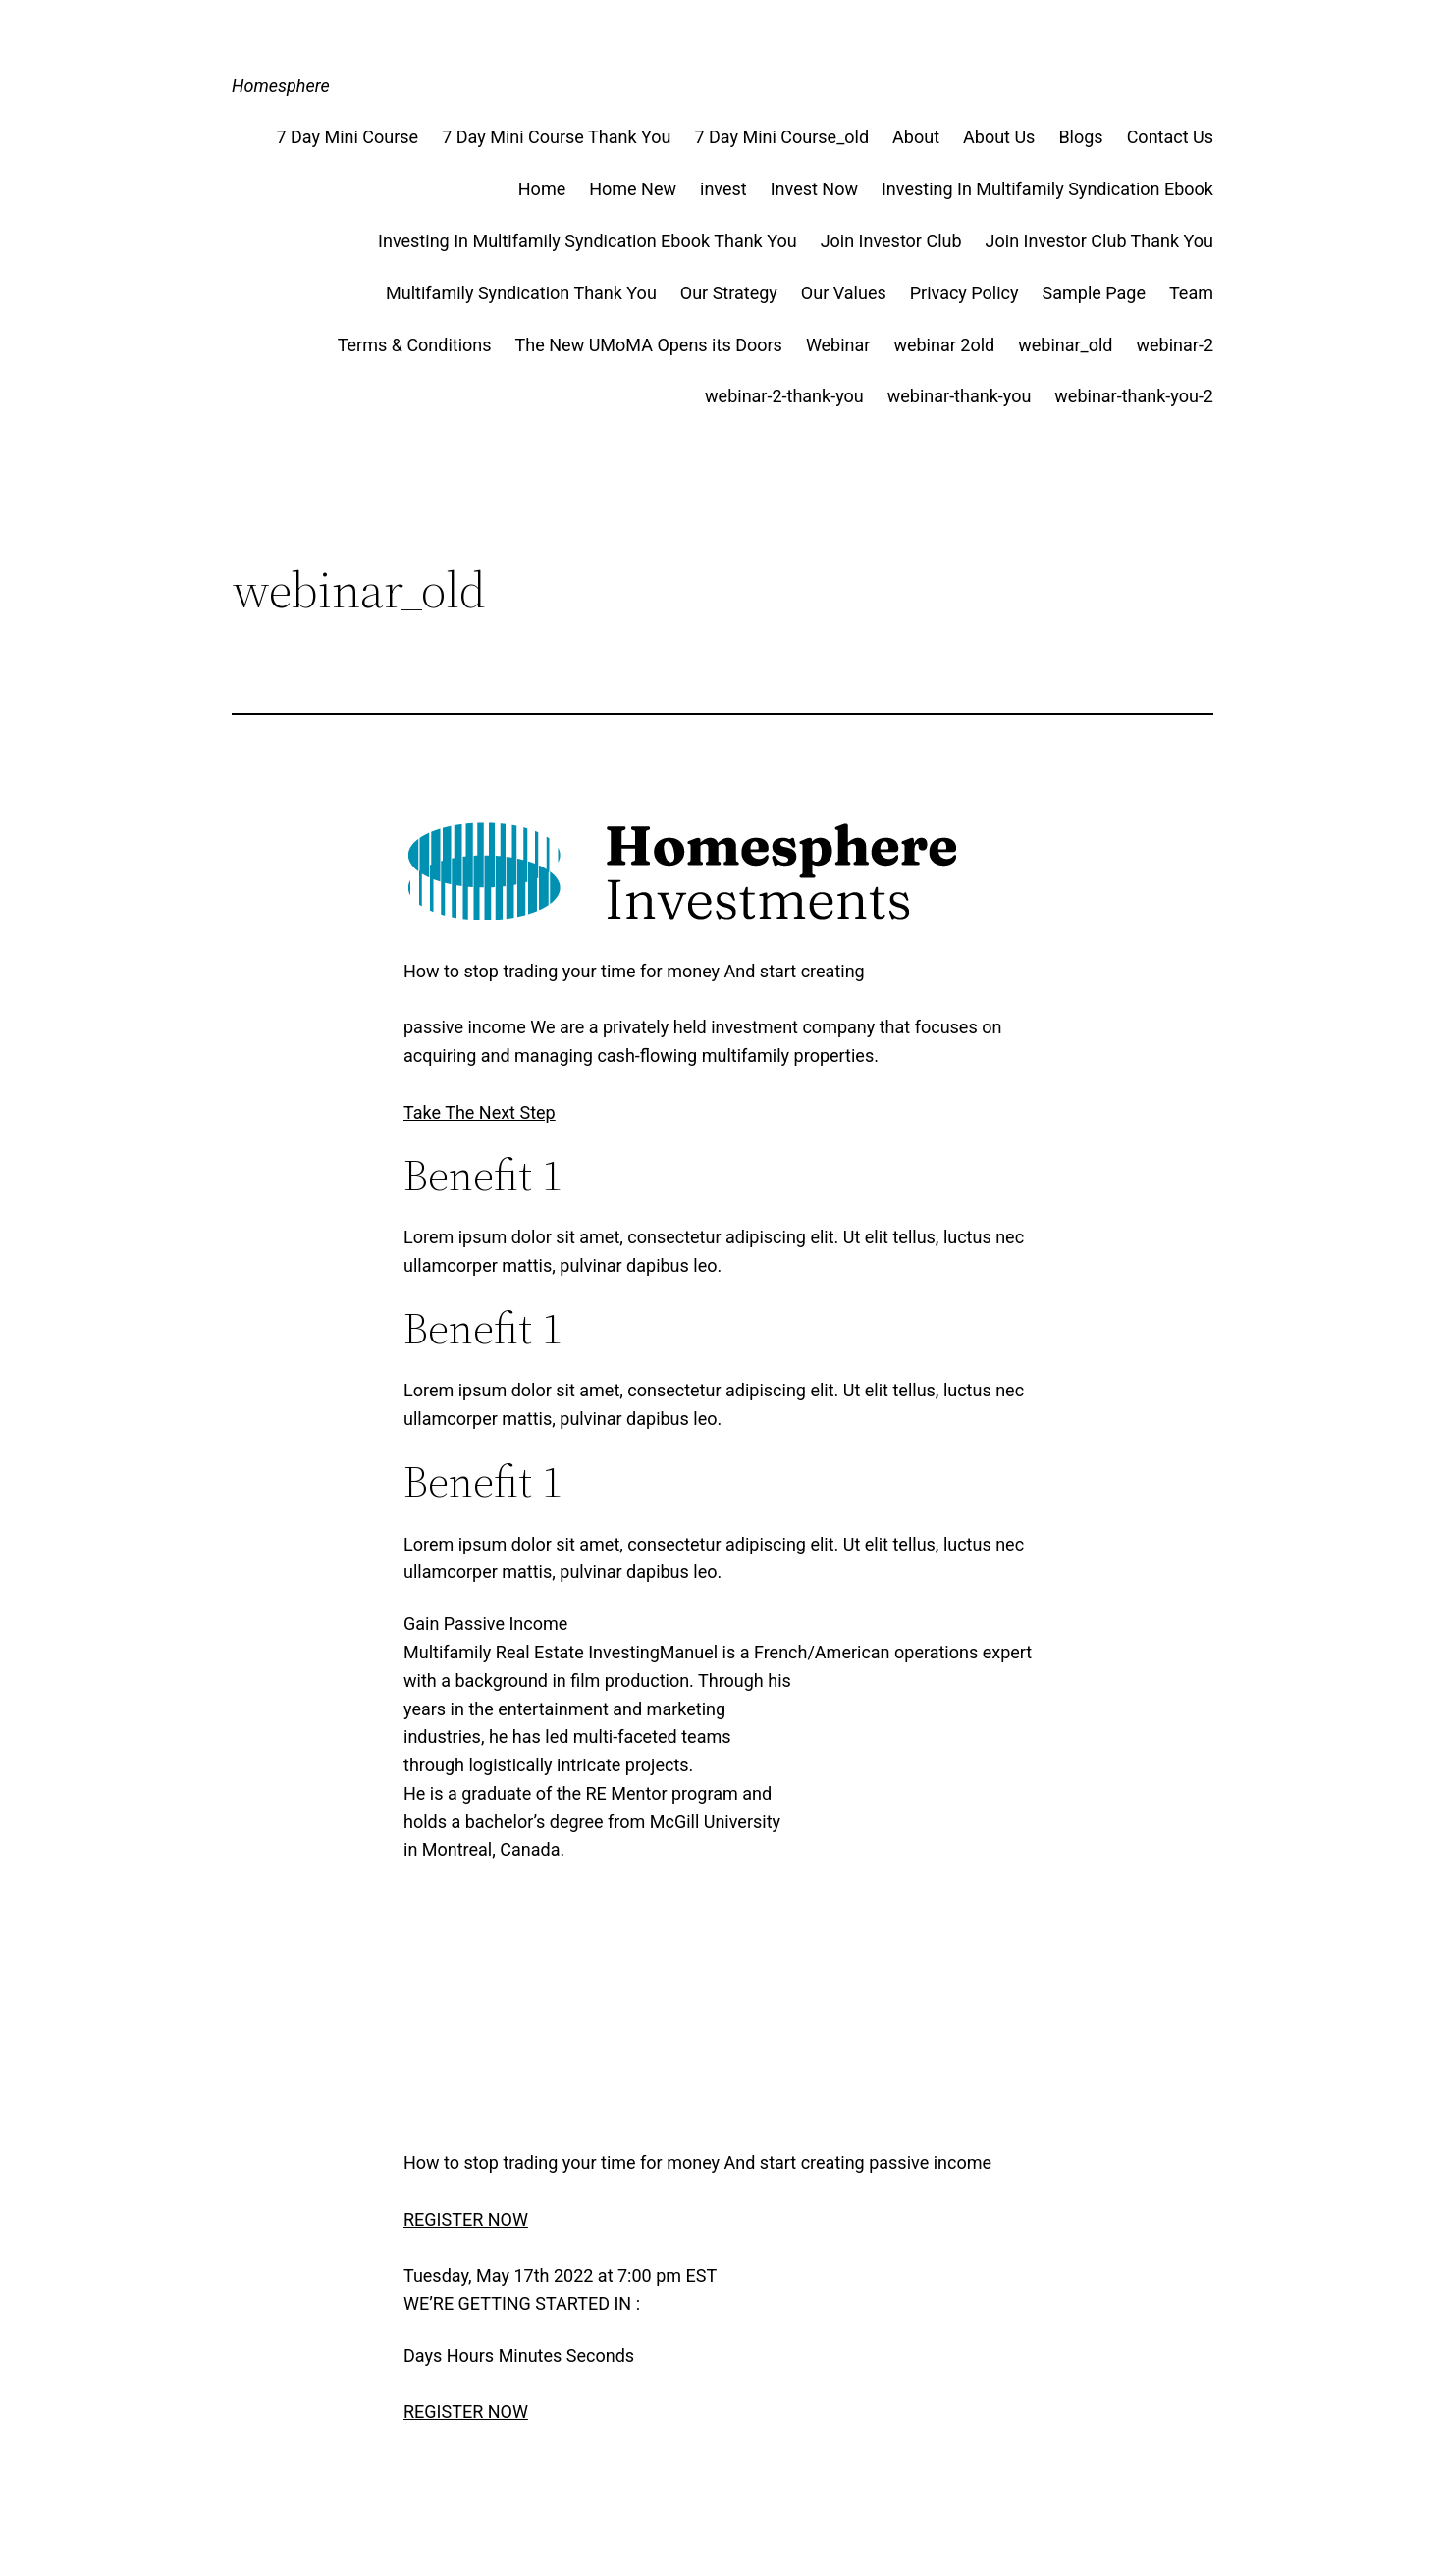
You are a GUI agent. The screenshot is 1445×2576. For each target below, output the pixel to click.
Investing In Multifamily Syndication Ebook (1047, 189)
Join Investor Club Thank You (1099, 241)
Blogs (1080, 137)
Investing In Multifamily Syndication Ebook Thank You (587, 241)
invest (723, 189)
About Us (999, 137)
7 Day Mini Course (347, 137)
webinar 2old (943, 345)
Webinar (838, 345)
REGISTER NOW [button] (465, 2219)
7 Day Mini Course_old (781, 137)
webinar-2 (1175, 345)
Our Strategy (728, 293)
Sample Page (1094, 293)
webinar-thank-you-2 (1133, 396)
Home (541, 189)
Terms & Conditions (415, 345)
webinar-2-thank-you (784, 396)
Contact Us (1170, 137)
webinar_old (1065, 345)
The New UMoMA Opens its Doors (648, 345)
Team (1191, 293)
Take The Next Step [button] (479, 1112)
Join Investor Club (891, 241)
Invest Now (814, 189)
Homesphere (281, 86)
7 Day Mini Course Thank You (556, 137)
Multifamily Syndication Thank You (521, 293)
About (915, 137)
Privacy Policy (964, 293)
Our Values (843, 293)
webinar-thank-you (959, 396)
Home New (632, 189)
